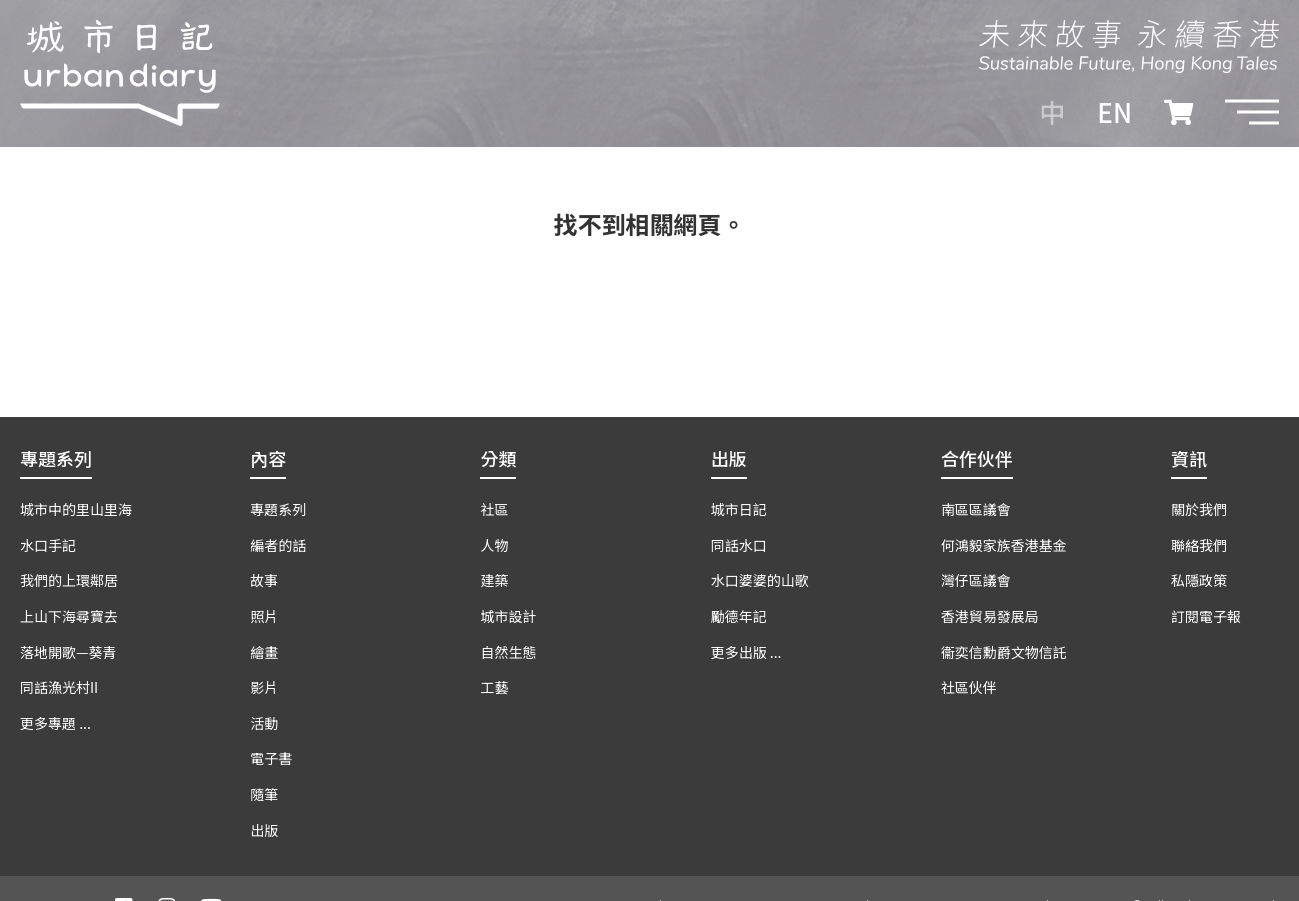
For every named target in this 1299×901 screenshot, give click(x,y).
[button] (1252, 112)
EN (1114, 112)
